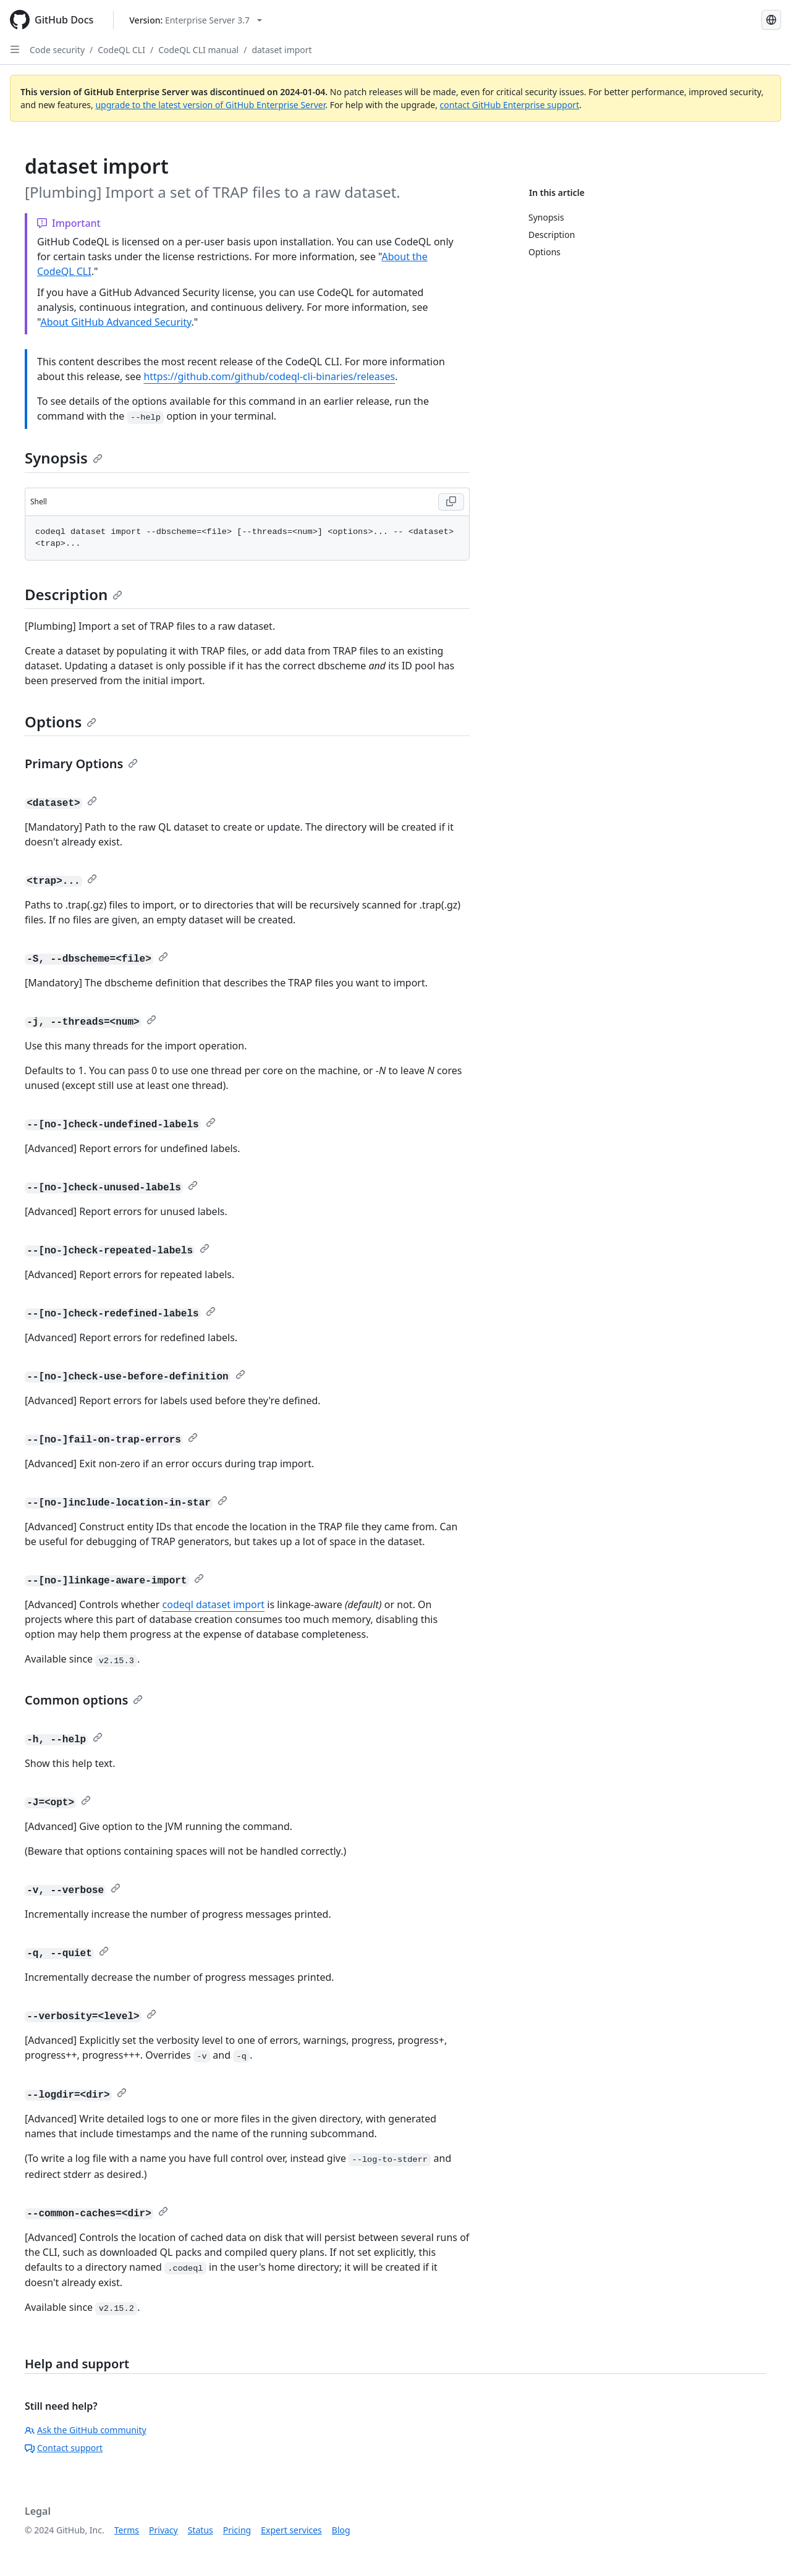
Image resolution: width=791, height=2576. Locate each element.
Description (73, 594)
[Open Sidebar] (15, 49)
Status (200, 2530)
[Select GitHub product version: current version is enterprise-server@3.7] (196, 20)
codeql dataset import (214, 1604)
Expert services (291, 2530)
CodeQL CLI (121, 50)
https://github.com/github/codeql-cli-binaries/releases (269, 376)
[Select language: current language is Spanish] (771, 20)
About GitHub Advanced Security (115, 322)
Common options (84, 1700)
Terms (126, 2530)
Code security (57, 50)
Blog (341, 2530)
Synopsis (64, 457)
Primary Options (81, 763)
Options (60, 721)
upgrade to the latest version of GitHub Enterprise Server (210, 105)
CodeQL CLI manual (198, 50)
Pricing (237, 2530)
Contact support (64, 2448)
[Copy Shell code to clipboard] (451, 502)
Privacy (163, 2530)
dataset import (281, 50)
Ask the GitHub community (85, 2430)
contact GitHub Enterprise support (510, 105)
